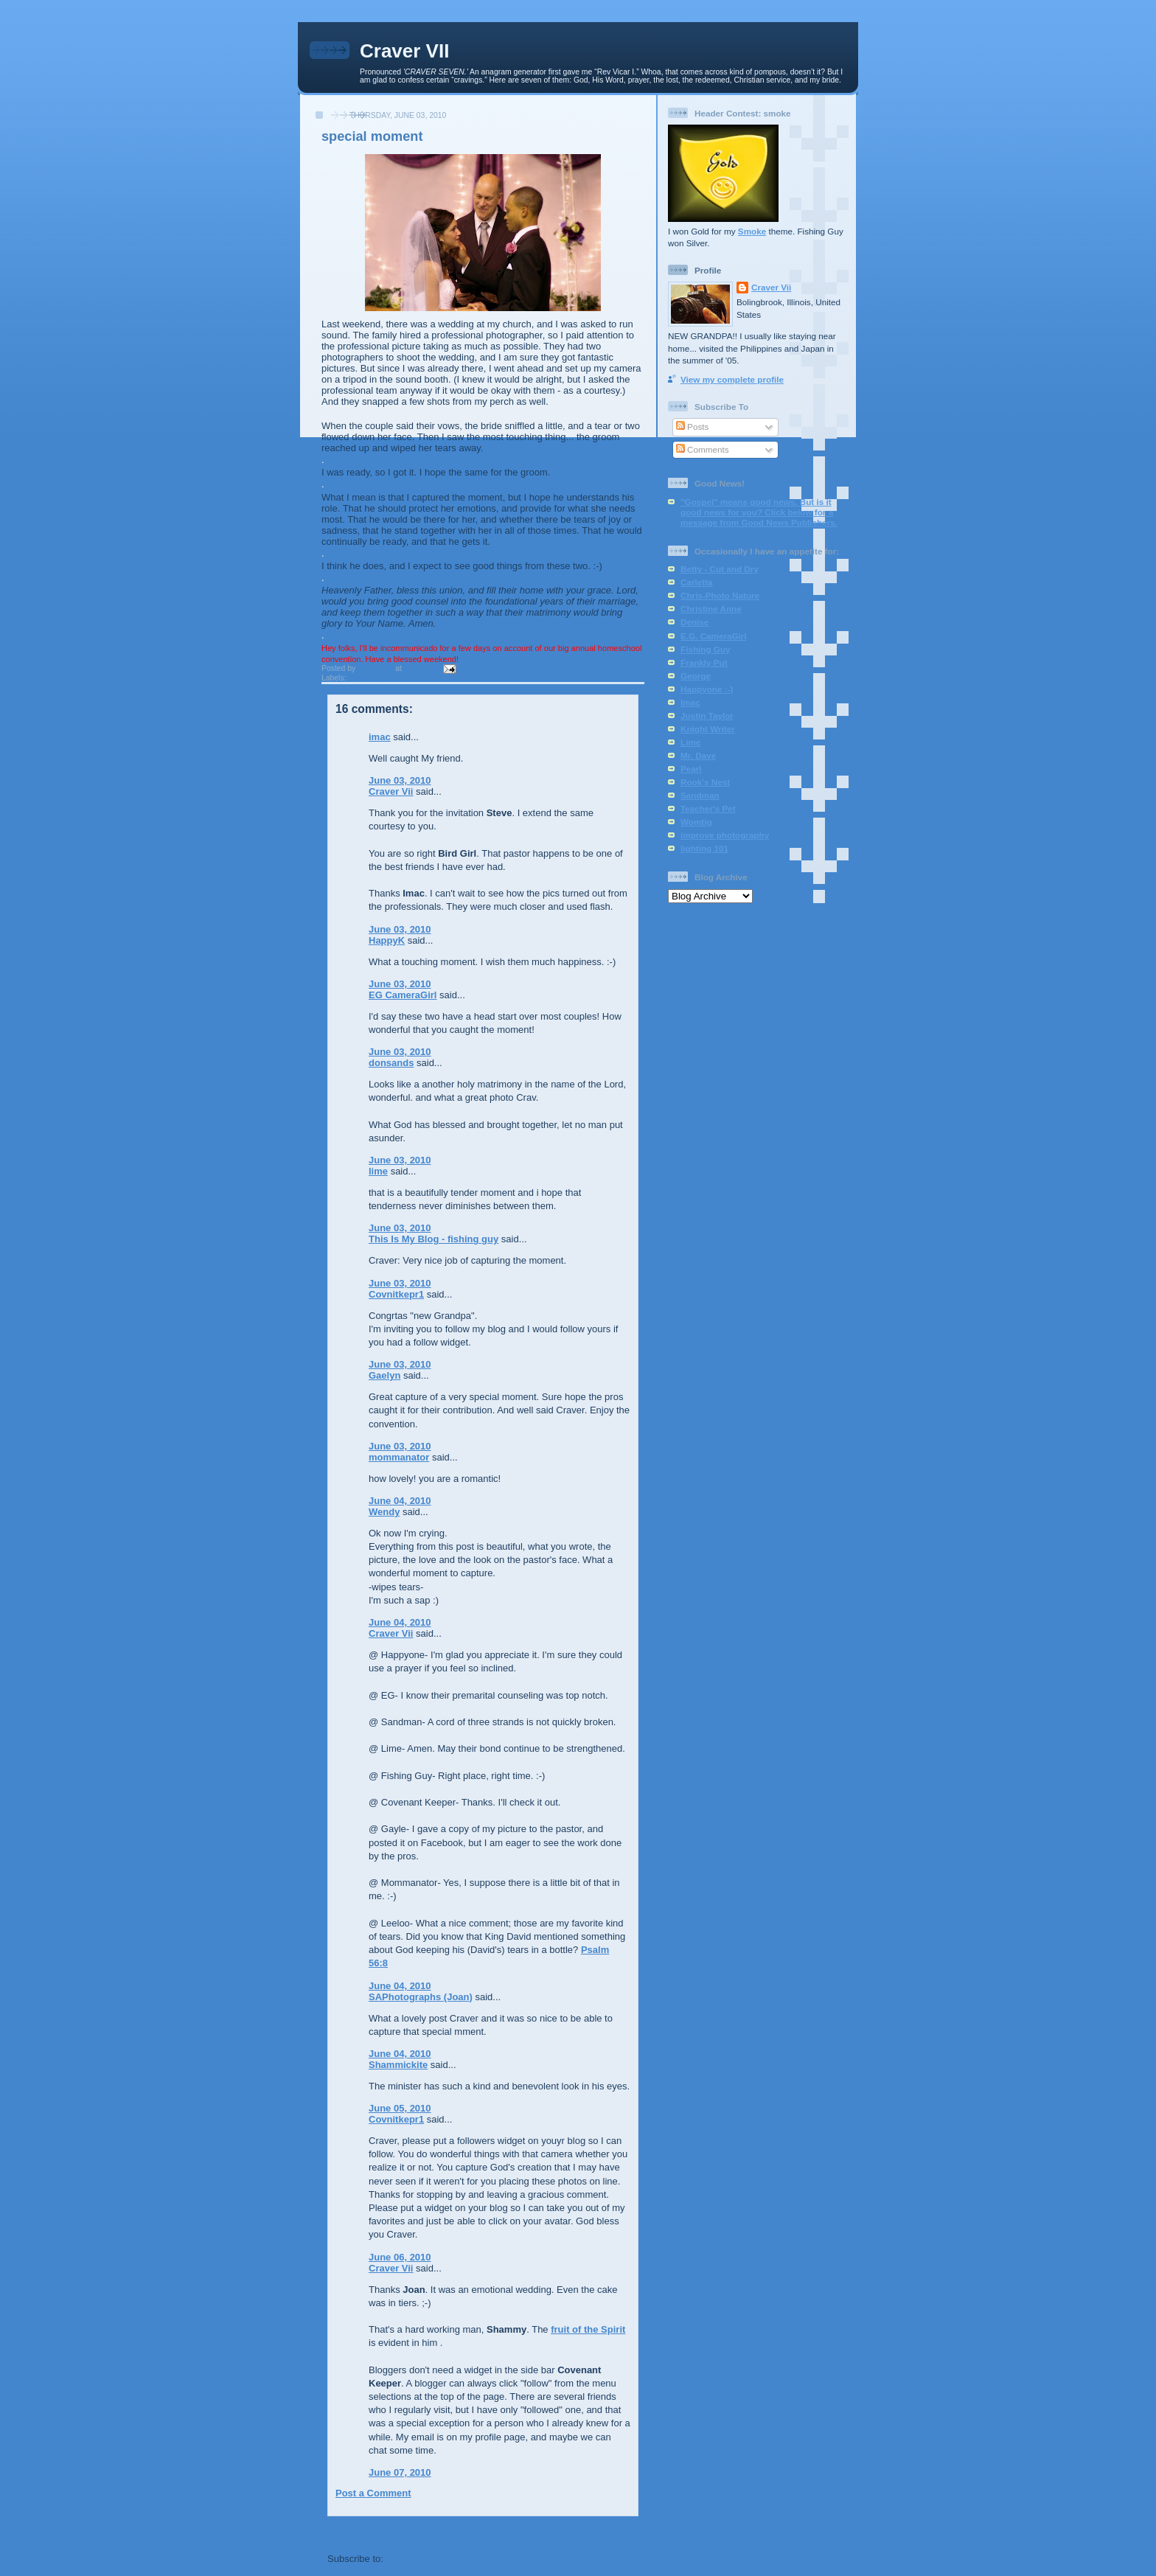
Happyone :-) (706, 689)
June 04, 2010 (400, 1500)
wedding (363, 678)
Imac (690, 702)
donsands (391, 1062)
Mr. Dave (698, 755)
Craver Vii (391, 791)
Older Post (614, 2532)
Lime (690, 742)
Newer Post (353, 2532)
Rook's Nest (705, 782)
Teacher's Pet (708, 808)
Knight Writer (707, 729)
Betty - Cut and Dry (719, 569)
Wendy (384, 1511)
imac (380, 736)
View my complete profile (732, 379)
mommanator (399, 1457)
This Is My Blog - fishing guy (433, 1239)
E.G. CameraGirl (713, 636)
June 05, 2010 (400, 2108)
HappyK (387, 940)
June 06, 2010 (400, 2257)
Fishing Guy (705, 649)
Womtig (696, 821)
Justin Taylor (707, 715)
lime (378, 1171)
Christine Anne (711, 608)
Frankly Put (704, 662)
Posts (692, 426)
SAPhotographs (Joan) (421, 1996)
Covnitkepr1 (396, 1294)
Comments (702, 449)
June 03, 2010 (400, 780)
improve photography (724, 835)
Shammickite (398, 2064)
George (695, 675)
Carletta (696, 582)
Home (484, 2532)
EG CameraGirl (403, 994)
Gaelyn (384, 1375)
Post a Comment (373, 2493)
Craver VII (404, 51)
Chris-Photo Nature (719, 595)
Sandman (700, 795)
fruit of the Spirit (588, 2329)
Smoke (752, 231)
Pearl (691, 768)
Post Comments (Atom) (439, 2558)
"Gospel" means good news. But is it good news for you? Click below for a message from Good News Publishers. (759, 512)
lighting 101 (704, 848)
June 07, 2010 (400, 2472)
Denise (694, 622)
